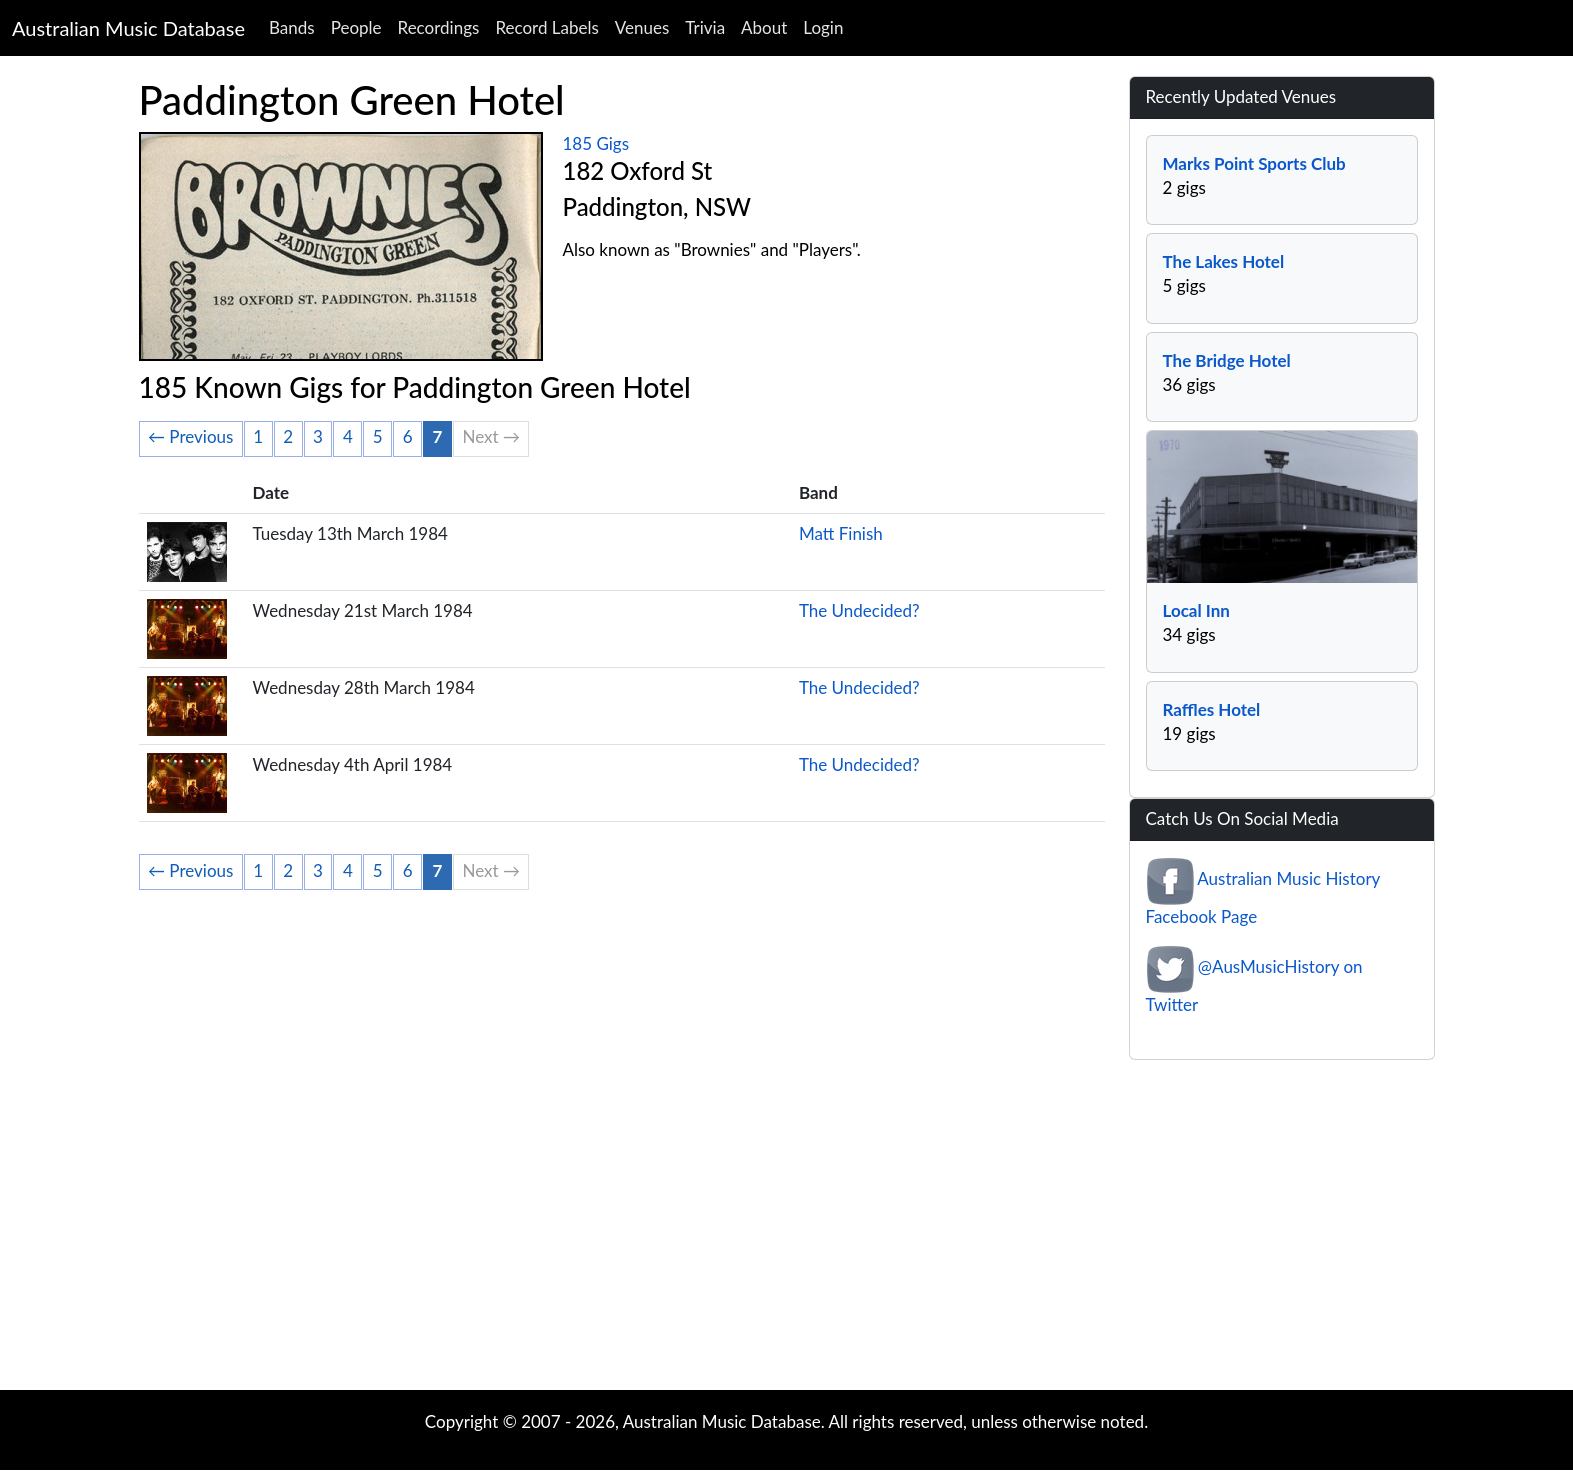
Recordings (439, 27)
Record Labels (546, 27)
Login (823, 27)
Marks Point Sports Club (1254, 163)
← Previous (190, 436)
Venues (642, 27)
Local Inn (1196, 610)
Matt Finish (841, 533)
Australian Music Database (128, 28)
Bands (292, 27)
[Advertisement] (787, 1230)
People (356, 27)
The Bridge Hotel (1227, 360)
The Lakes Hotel (1224, 261)
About (764, 27)
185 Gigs (596, 143)
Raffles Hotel (1212, 709)
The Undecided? (859, 610)
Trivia (705, 27)
